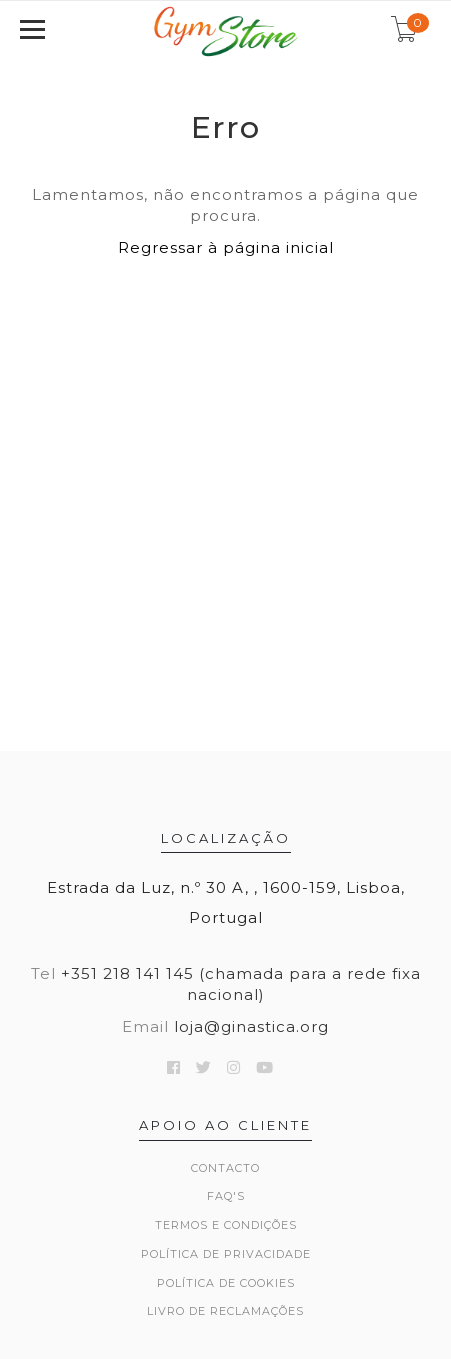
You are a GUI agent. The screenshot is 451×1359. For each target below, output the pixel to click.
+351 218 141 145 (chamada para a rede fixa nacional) (241, 984)
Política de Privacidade (226, 1254)
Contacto (225, 1168)
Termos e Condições (226, 1225)
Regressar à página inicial (226, 247)
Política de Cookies (226, 1283)
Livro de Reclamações (225, 1311)
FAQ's (226, 1196)
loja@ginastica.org (251, 1026)
